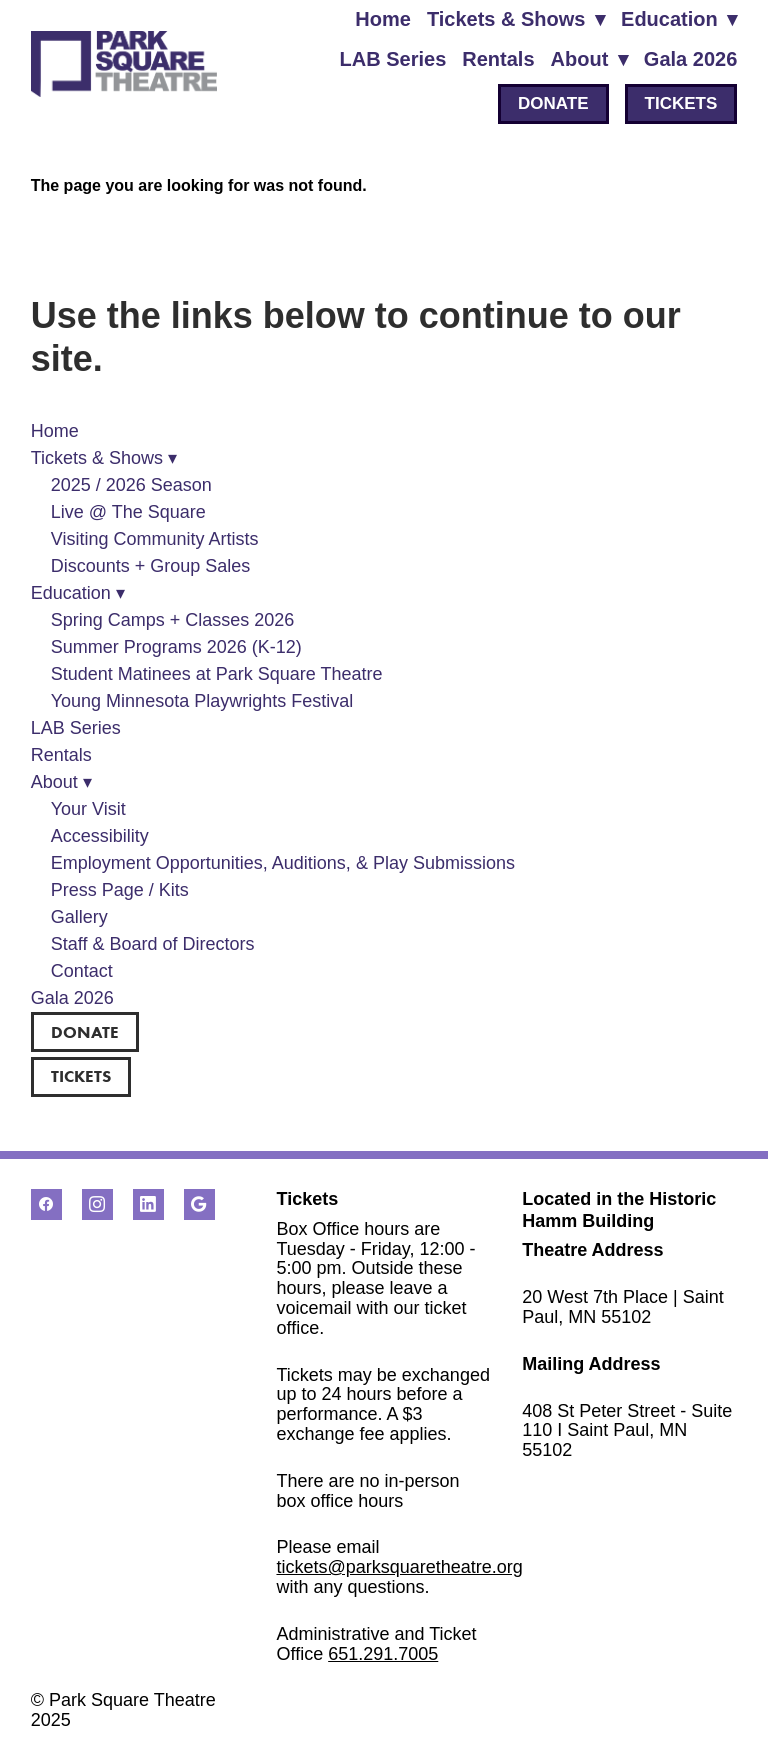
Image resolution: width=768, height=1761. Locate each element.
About (589, 59)
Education (679, 19)
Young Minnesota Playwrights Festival (202, 701)
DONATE (553, 103)
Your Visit (88, 809)
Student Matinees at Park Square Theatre (217, 674)
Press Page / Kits (120, 890)
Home (383, 19)
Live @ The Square (128, 512)
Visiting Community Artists (155, 539)
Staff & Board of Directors (153, 944)
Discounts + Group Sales (151, 566)
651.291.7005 (383, 1654)
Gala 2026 (690, 59)
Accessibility (100, 836)
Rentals (498, 59)
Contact (82, 971)
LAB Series (393, 59)
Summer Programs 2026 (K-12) (176, 647)
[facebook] (46, 1204)
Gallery (79, 917)
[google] (199, 1204)
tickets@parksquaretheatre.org (399, 1567)
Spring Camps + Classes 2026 (173, 620)
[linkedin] (148, 1204)
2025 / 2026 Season (131, 485)
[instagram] (97, 1204)
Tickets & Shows (516, 19)
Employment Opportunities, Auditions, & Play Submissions (283, 863)
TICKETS (681, 103)
